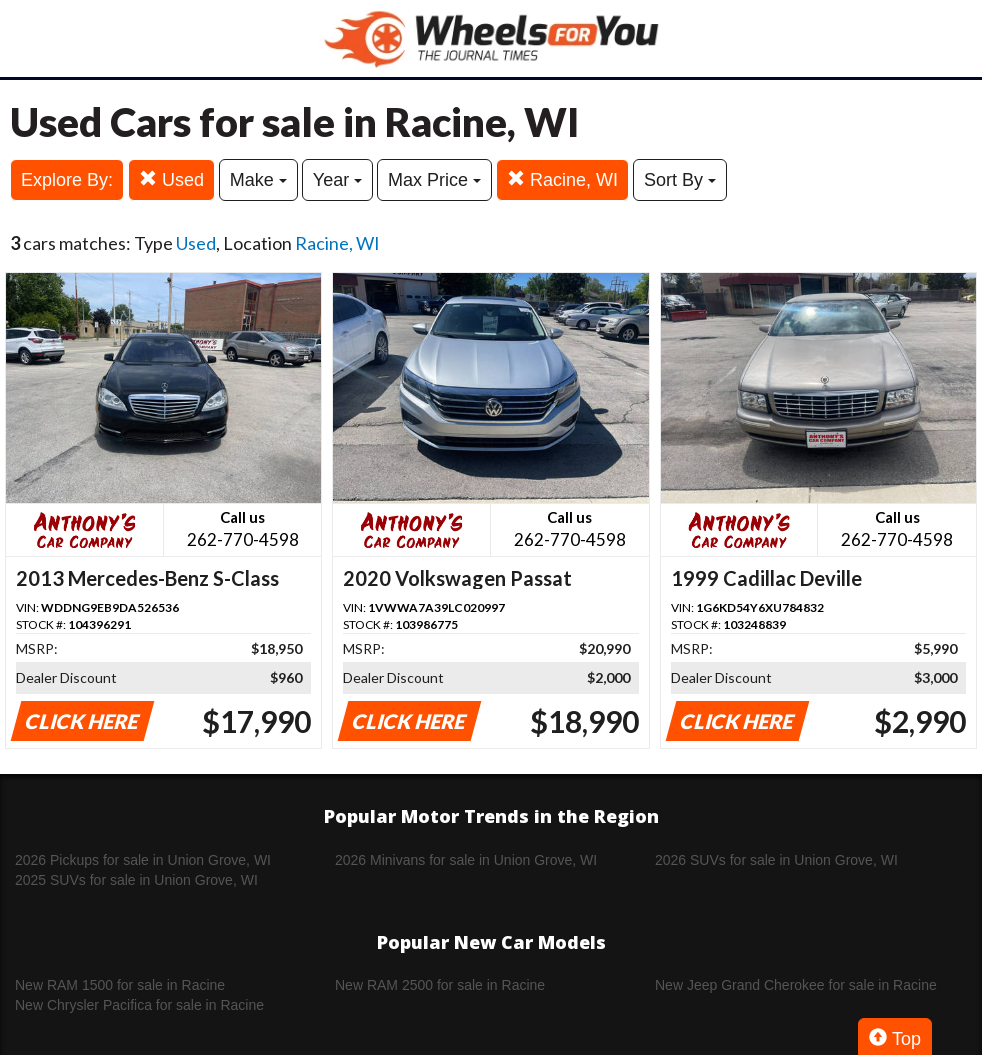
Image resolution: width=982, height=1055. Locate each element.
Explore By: (67, 180)
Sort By (680, 180)
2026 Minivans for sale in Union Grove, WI (466, 860)
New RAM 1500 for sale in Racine (120, 985)
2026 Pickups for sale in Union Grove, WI (143, 860)
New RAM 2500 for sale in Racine (440, 985)
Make (258, 180)
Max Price (434, 180)
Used (171, 179)
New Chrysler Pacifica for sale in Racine (139, 1005)
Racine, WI (562, 179)
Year (337, 180)
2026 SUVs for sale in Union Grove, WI (776, 860)
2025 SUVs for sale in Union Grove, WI (136, 880)
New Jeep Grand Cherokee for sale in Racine (796, 985)
